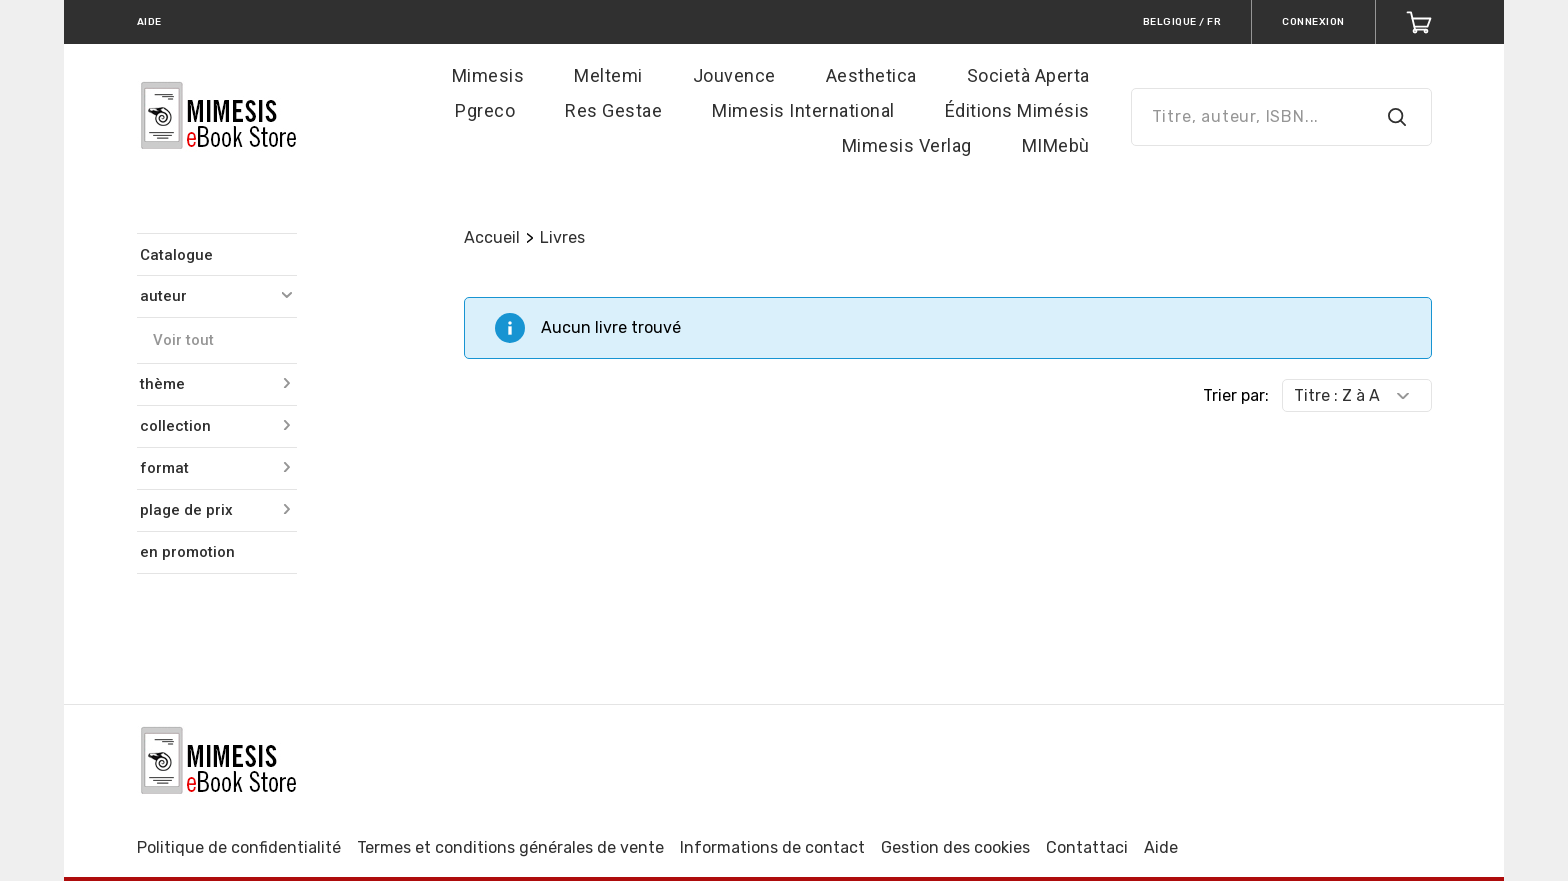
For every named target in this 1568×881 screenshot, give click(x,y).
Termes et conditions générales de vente (510, 847)
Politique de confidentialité (239, 847)
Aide (1161, 847)
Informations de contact (772, 847)
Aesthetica (871, 75)
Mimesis (488, 75)
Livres (562, 237)
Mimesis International (803, 110)
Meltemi (608, 75)
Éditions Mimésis (1017, 110)
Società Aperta (1028, 75)
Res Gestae (613, 110)
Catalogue (176, 255)
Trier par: (1236, 395)
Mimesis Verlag (907, 145)
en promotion (187, 552)
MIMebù (1056, 145)
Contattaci (1087, 847)
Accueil (492, 237)
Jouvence (734, 75)
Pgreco (485, 110)
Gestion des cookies (955, 847)
